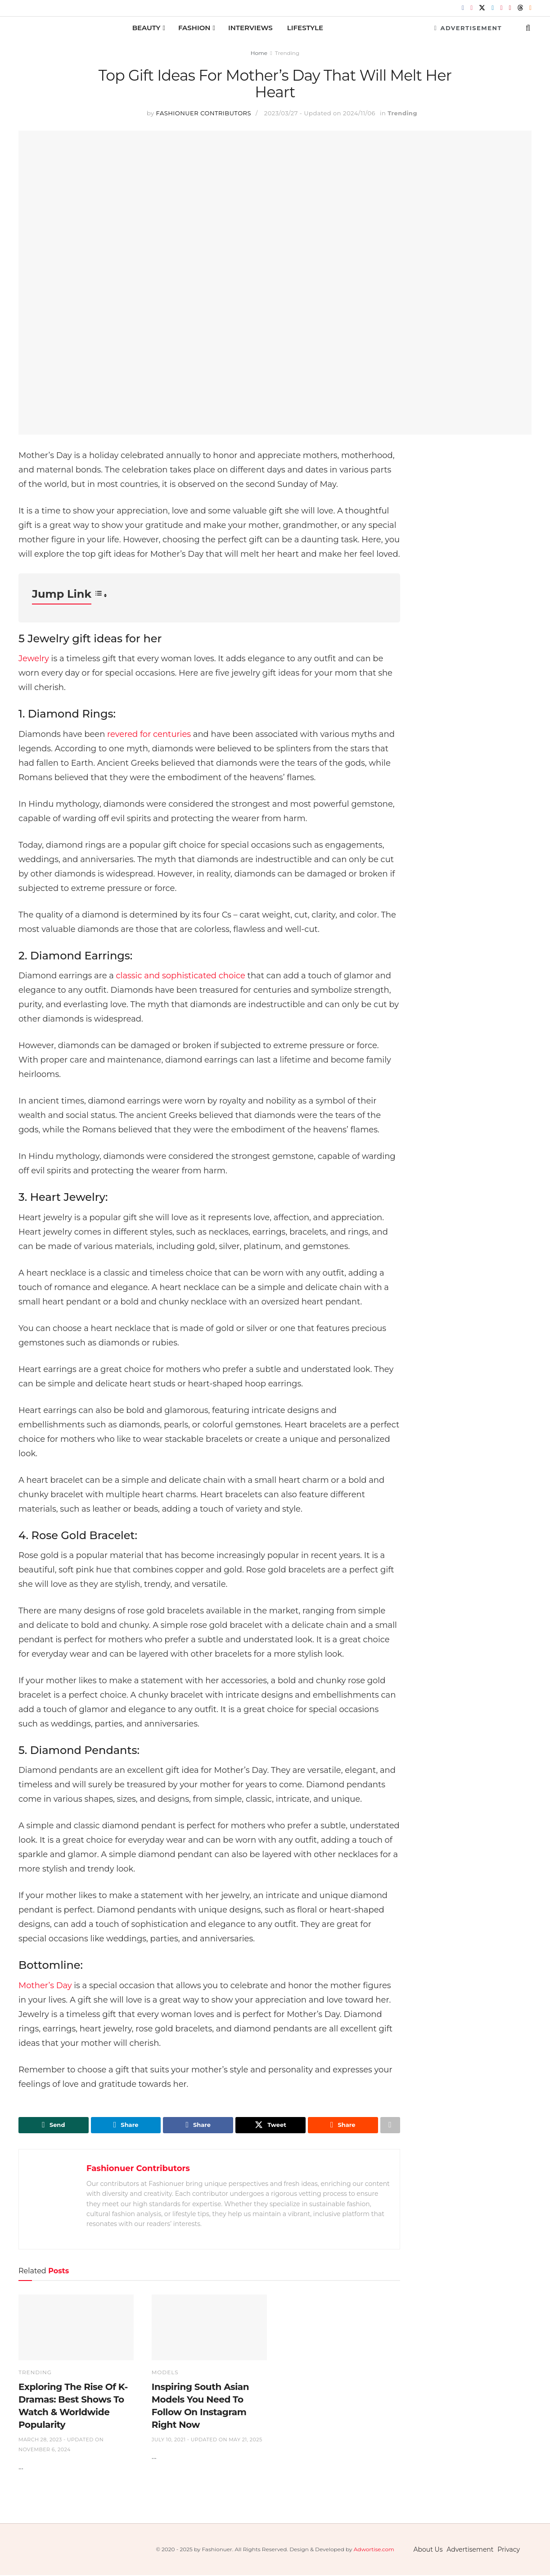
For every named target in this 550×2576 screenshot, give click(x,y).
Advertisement (468, 28)
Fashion (194, 27)
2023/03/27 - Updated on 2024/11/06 (319, 113)
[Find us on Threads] (520, 8)
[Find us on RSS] (530, 8)
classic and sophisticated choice (180, 976)
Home (259, 53)
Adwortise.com (374, 2550)
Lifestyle (305, 27)
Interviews (250, 27)
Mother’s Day (45, 1985)
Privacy (508, 2550)
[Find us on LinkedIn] (492, 8)
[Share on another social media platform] (390, 2125)
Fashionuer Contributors (203, 113)
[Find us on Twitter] (482, 8)
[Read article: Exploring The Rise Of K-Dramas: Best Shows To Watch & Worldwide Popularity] (76, 2328)
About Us (428, 2550)
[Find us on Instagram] (471, 8)
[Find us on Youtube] (510, 8)
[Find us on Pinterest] (501, 8)
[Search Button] (528, 28)
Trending (287, 53)
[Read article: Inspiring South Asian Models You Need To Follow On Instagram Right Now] (209, 2328)
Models (165, 2373)
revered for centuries (149, 734)
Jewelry (33, 658)
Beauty (146, 27)
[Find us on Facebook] (463, 8)
